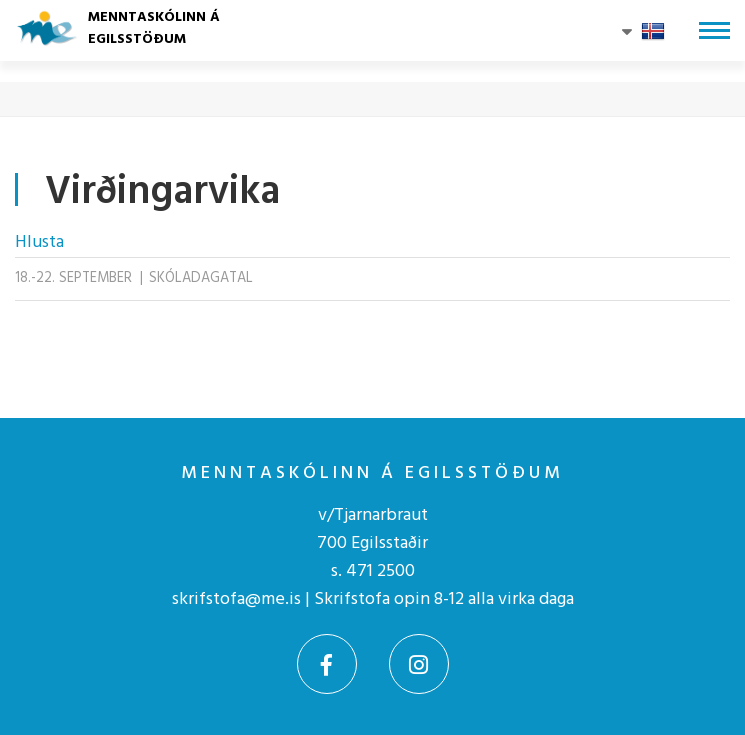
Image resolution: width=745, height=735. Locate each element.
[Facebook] (327, 664)
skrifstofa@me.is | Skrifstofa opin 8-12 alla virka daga (373, 599)
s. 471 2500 (373, 571)
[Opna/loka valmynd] (714, 30)
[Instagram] (419, 664)
